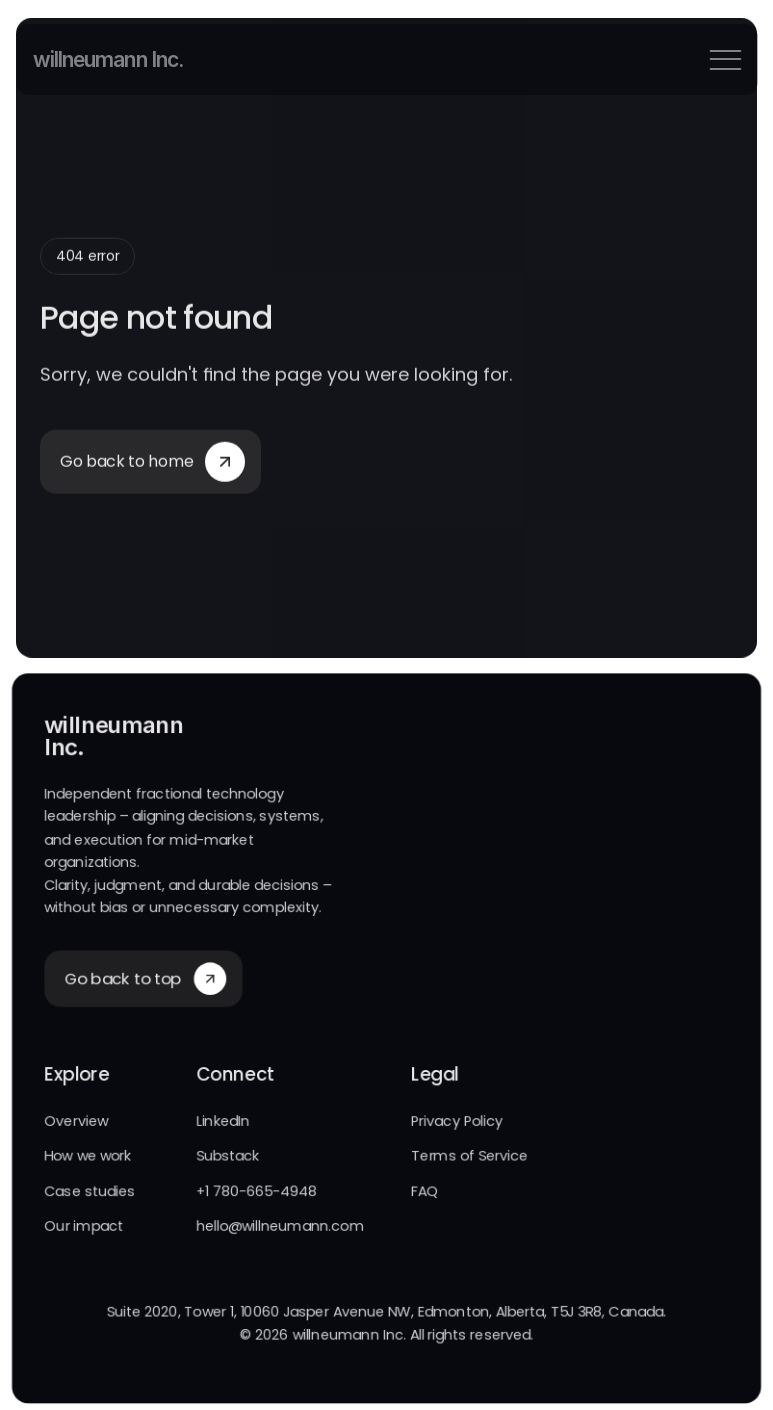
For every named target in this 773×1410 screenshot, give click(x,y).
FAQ (425, 1194)
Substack (227, 1159)
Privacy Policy (457, 1124)
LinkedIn (222, 1124)
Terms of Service (470, 1159)
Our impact (82, 1229)
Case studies (87, 1194)
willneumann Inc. (107, 59)
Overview (74, 1124)
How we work (85, 1159)
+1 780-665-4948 (256, 1194)
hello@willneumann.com (279, 1229)
